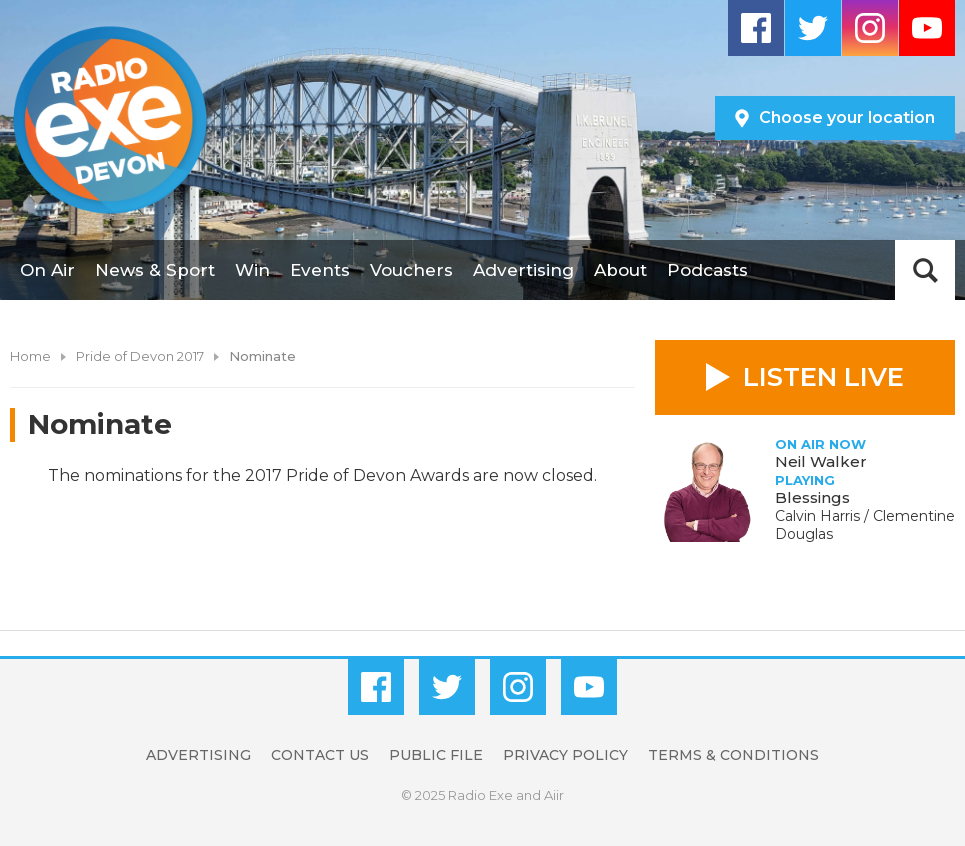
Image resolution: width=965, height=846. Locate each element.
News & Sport (155, 270)
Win (252, 270)
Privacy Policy (565, 755)
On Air (47, 270)
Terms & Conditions (733, 755)
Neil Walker (821, 461)
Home (30, 356)
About (620, 270)
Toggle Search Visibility (925, 270)
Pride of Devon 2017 (140, 356)
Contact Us (320, 755)
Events (320, 270)
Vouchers (411, 270)
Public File (436, 755)
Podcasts (707, 270)
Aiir (554, 795)
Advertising (523, 270)
